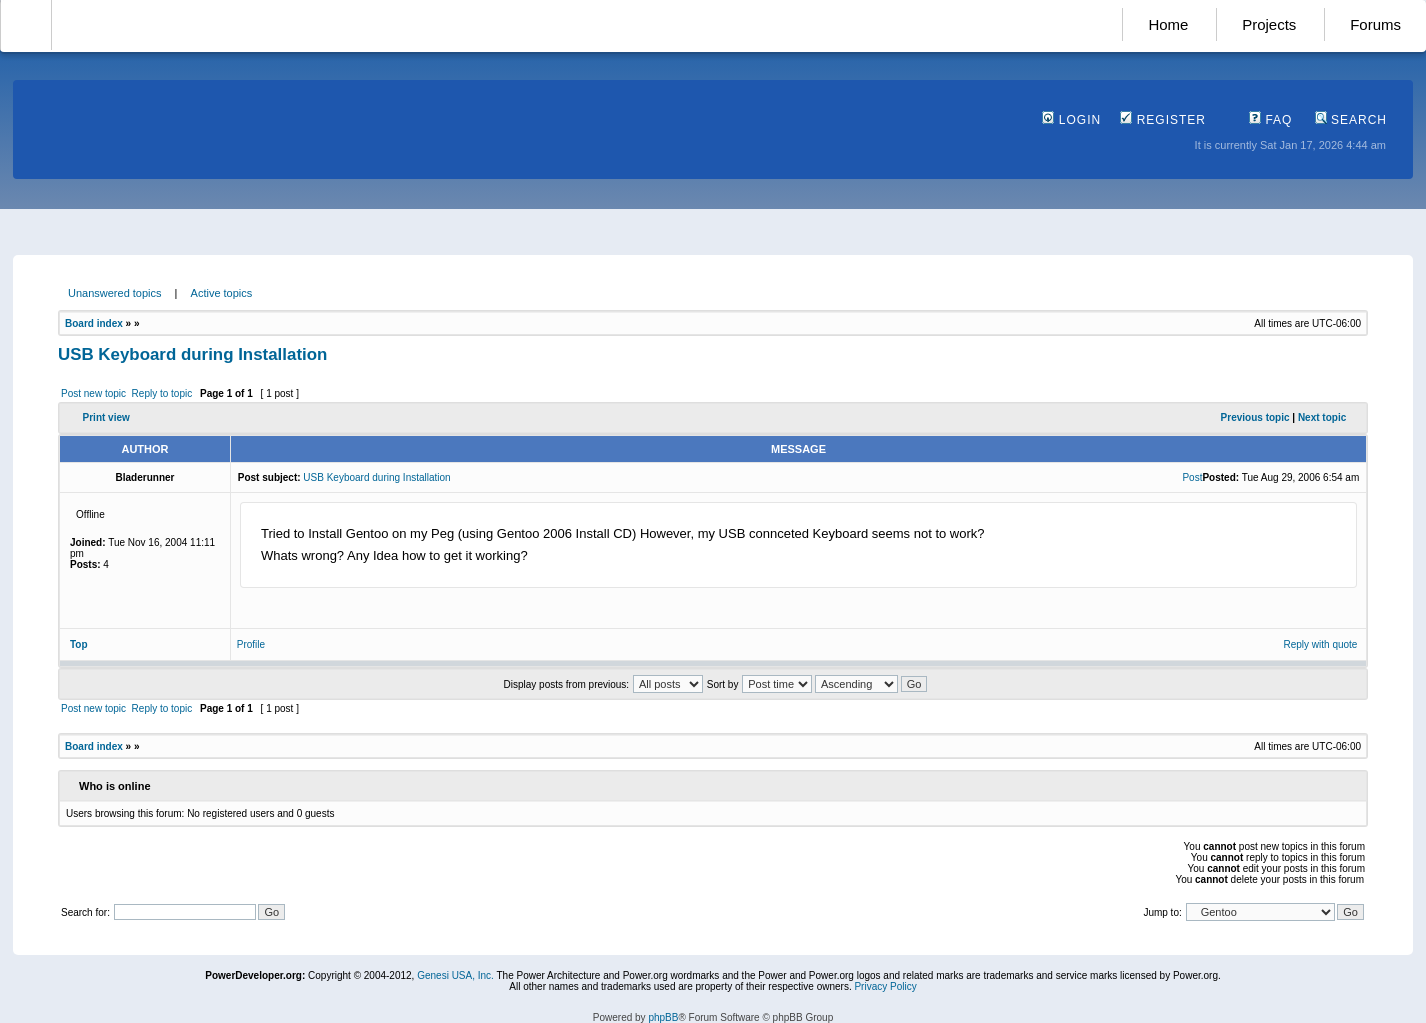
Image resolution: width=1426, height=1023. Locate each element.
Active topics (222, 293)
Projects (1269, 24)
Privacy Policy (885, 986)
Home (1168, 24)
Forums (1375, 24)
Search (1351, 120)
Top (79, 644)
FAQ (1270, 120)
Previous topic (1255, 417)
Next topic (1322, 417)
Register (1163, 120)
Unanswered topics (115, 293)
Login (1071, 120)
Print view (106, 417)
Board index (94, 323)
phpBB (663, 1017)
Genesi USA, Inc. (455, 975)
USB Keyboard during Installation (192, 354)
